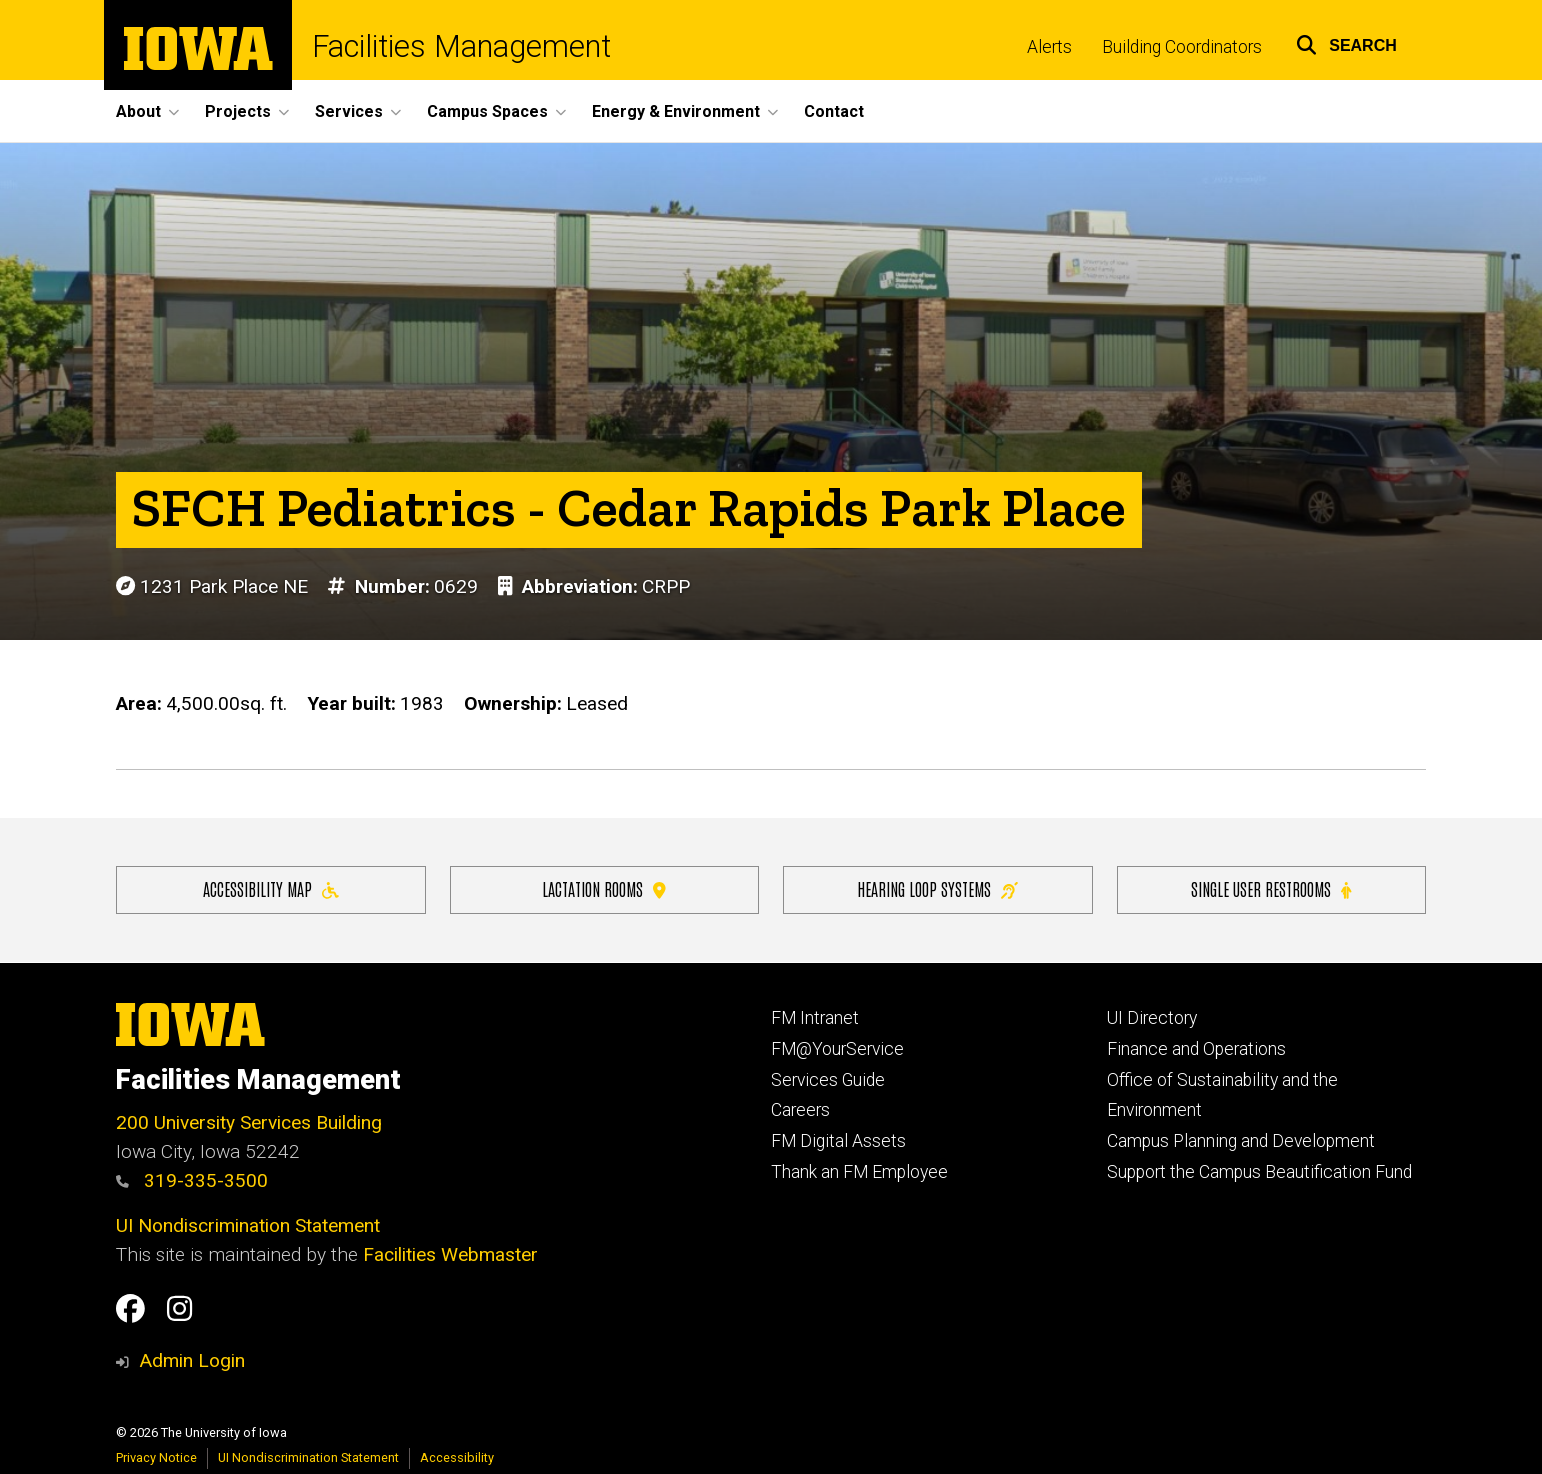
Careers (800, 1110)
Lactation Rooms (604, 888)
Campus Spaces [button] (487, 111)
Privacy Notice (156, 1457)
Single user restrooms (1271, 888)
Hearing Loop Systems (937, 888)
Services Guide (828, 1080)
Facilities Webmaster (450, 1254)
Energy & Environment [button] (676, 111)
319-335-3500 (192, 1180)
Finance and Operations (1196, 1049)
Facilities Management (461, 47)
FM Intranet (815, 1018)
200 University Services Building (249, 1122)
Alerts (1049, 47)
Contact (834, 111)
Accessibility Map (271, 888)
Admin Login (192, 1360)
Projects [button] (238, 111)
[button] (1346, 42)
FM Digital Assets (838, 1141)
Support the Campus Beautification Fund (1259, 1172)
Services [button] (349, 111)
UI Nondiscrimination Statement (248, 1225)
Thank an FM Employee (859, 1172)
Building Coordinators (1182, 47)
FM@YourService (837, 1049)
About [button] (138, 111)
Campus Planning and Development (1241, 1141)
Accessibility (457, 1457)
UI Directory (1152, 1018)
